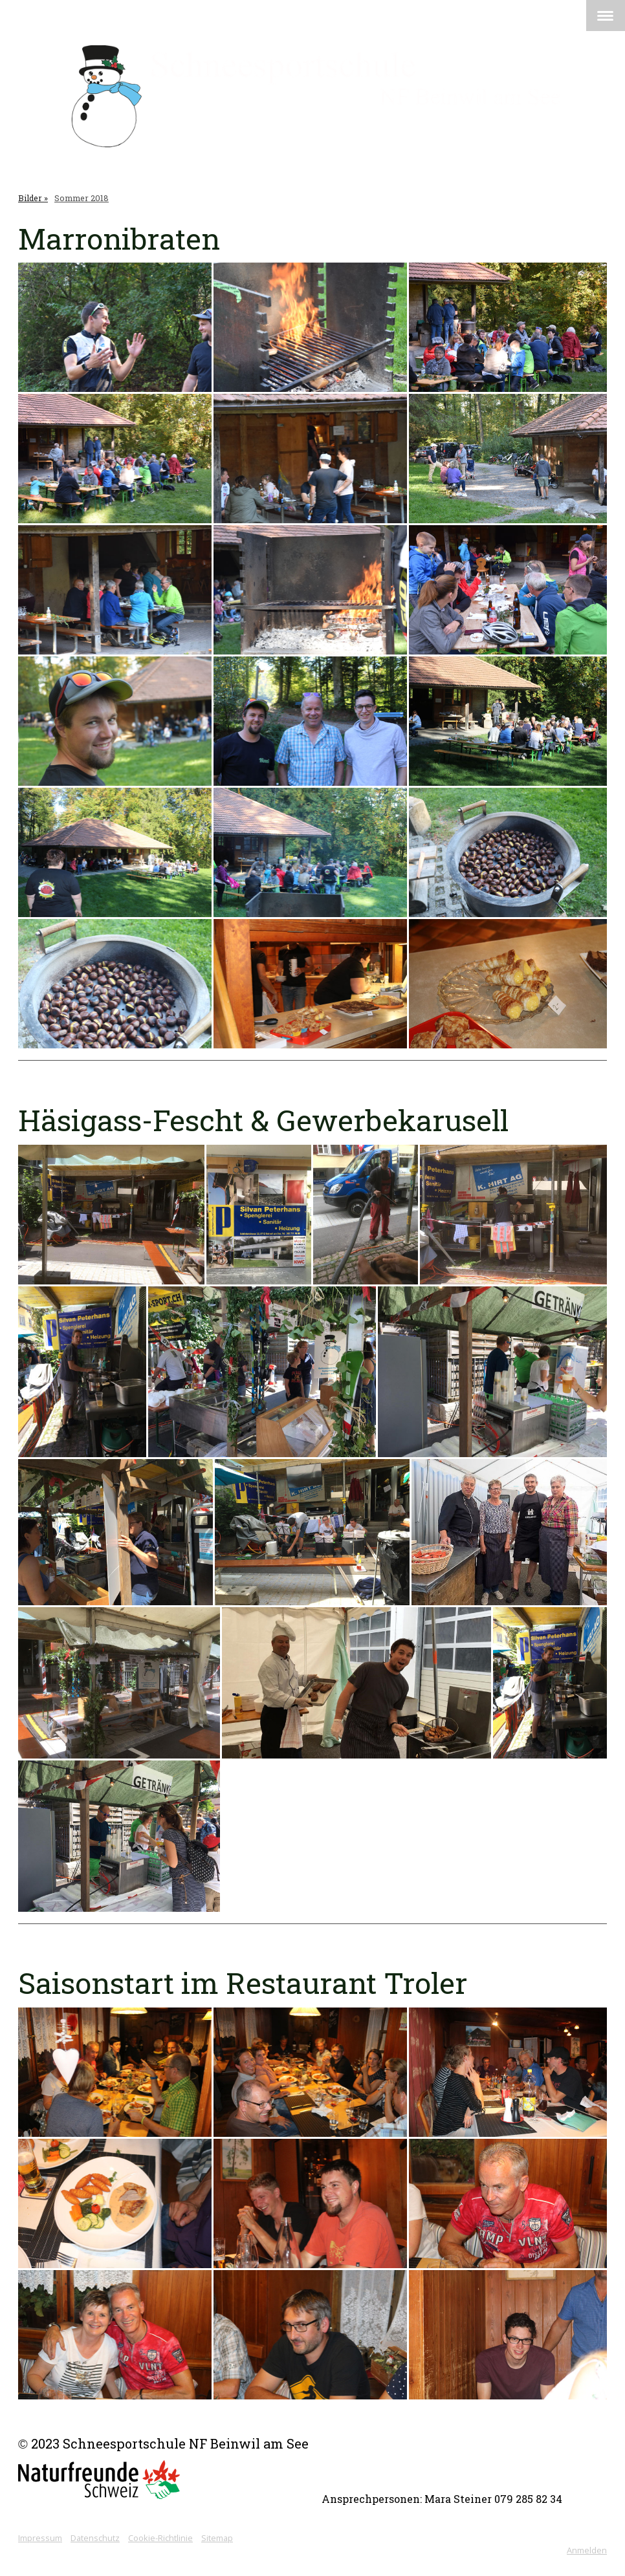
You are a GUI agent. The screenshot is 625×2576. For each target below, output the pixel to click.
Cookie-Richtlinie (160, 2538)
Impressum (40, 2538)
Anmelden (587, 2550)
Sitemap (217, 2538)
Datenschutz (95, 2538)
